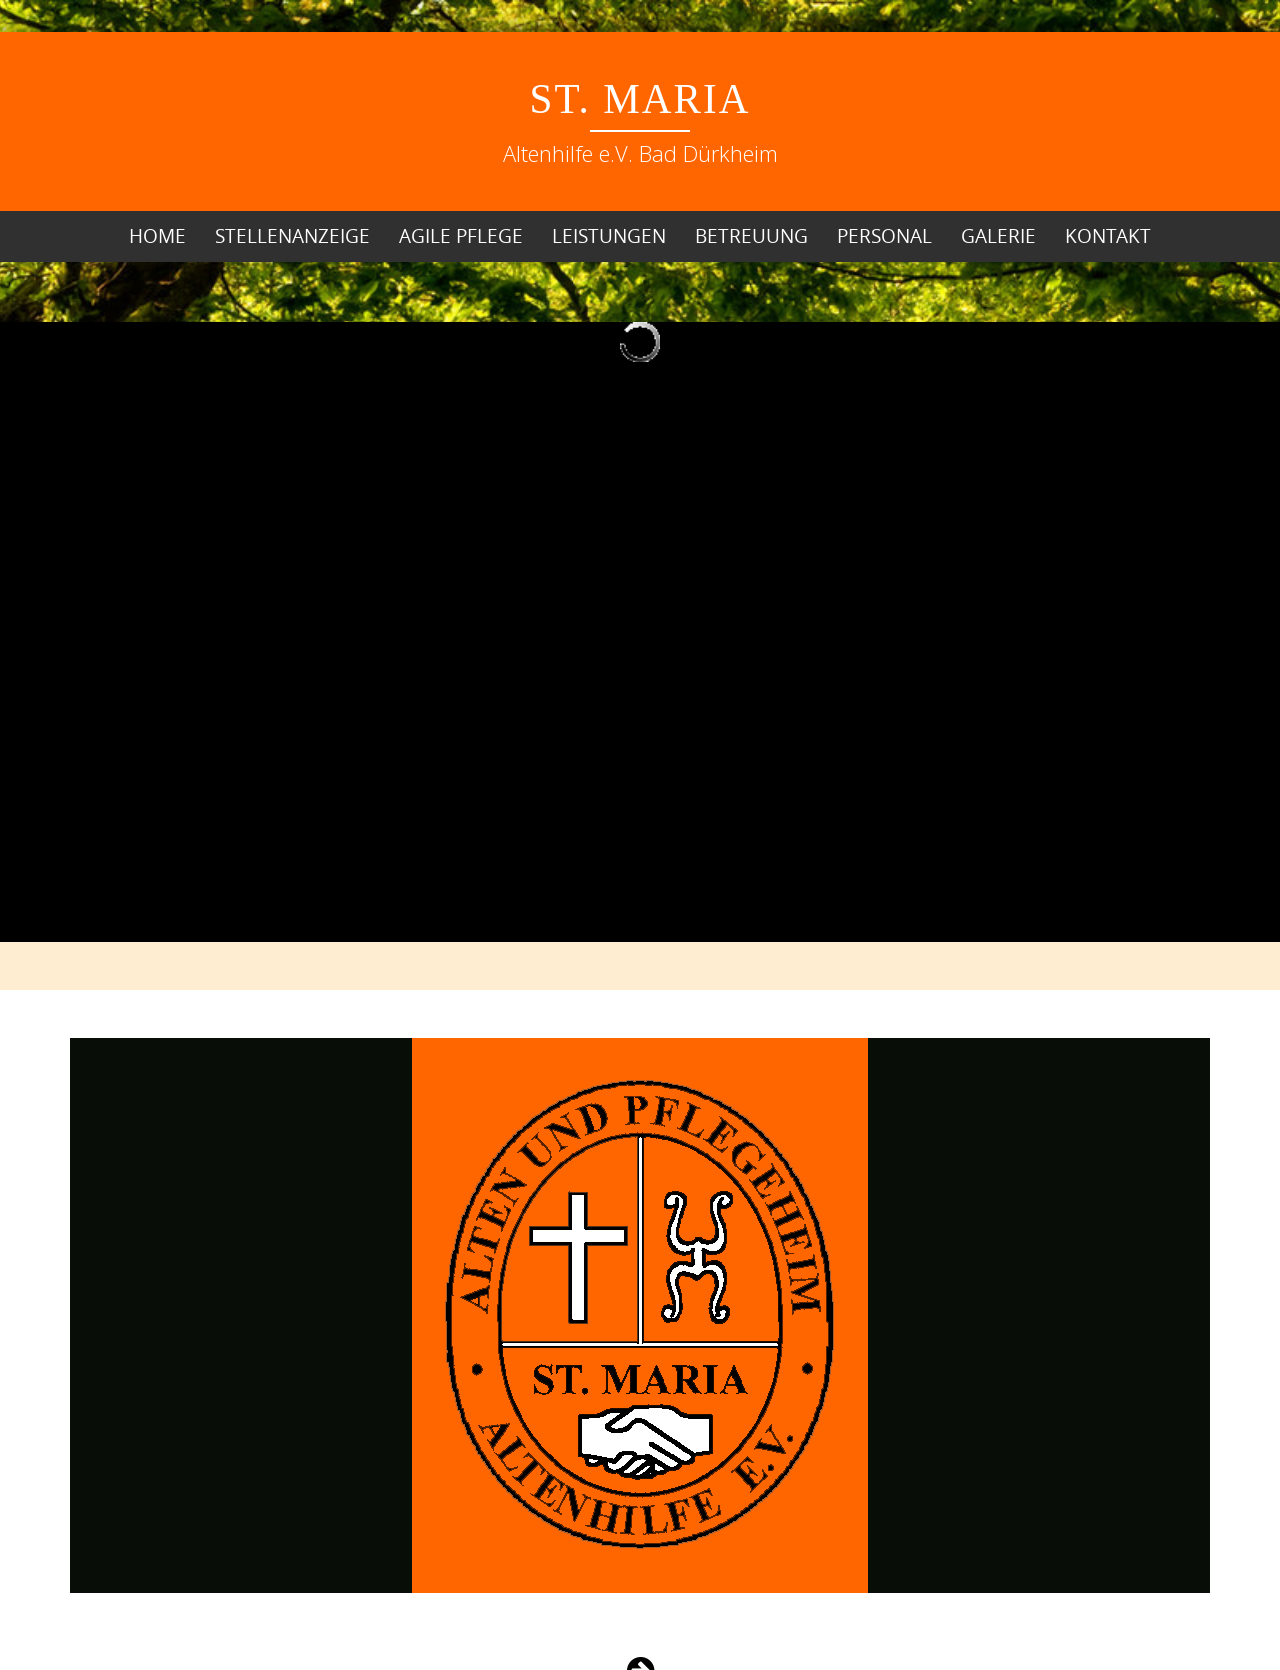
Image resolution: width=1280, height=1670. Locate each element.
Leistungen (609, 236)
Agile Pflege (461, 236)
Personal (884, 236)
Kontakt (1108, 236)
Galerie (998, 236)
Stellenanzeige (292, 236)
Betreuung (751, 236)
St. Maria (640, 99)
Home (157, 236)
